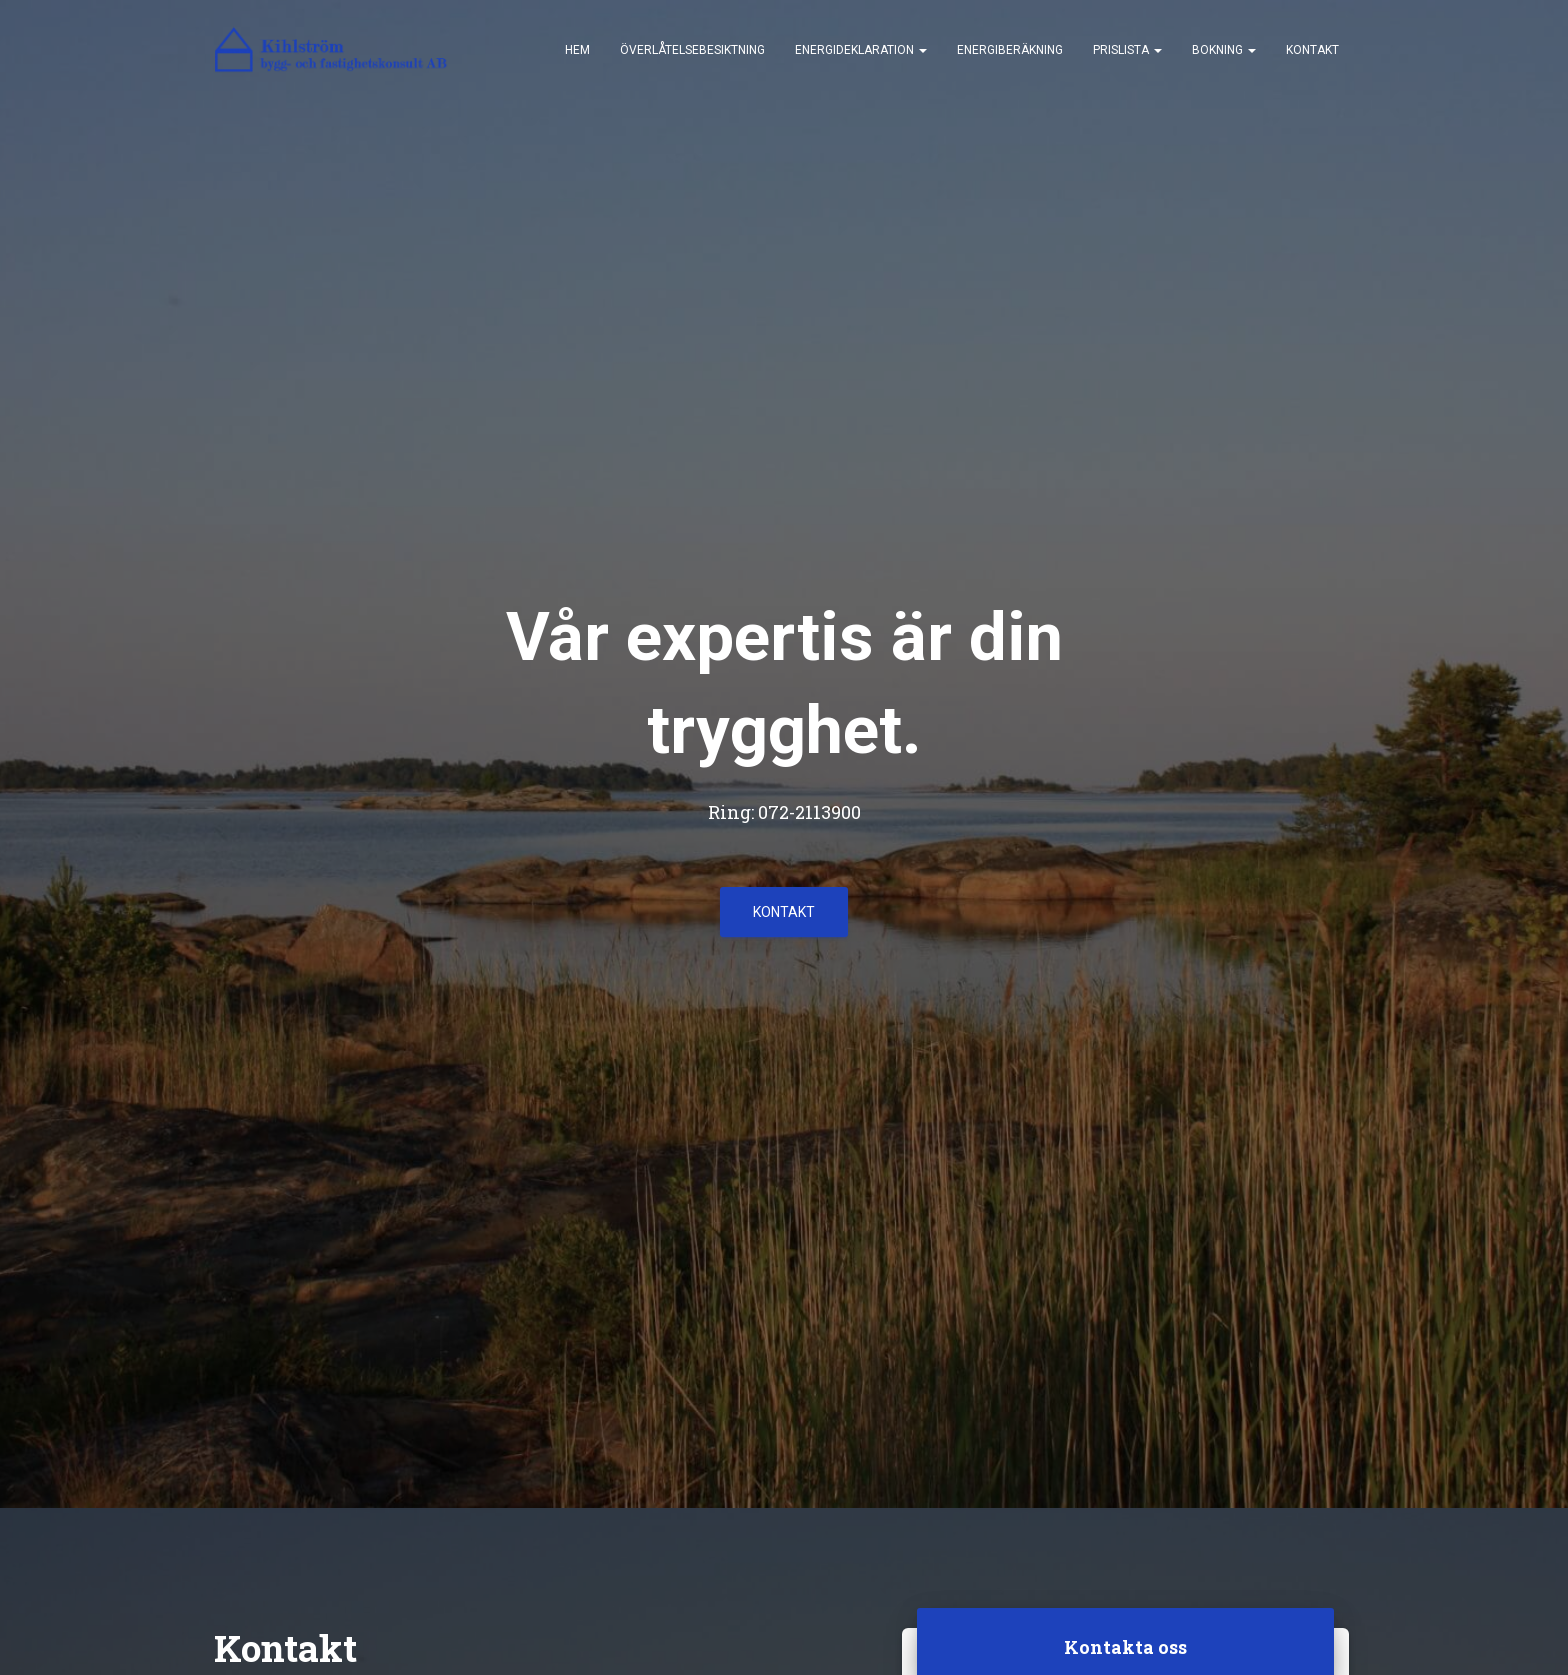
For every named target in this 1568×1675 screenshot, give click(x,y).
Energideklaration (861, 50)
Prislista (1127, 50)
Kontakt (1312, 50)
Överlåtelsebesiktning (692, 50)
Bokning (1224, 50)
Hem (577, 50)
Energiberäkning (1010, 50)
